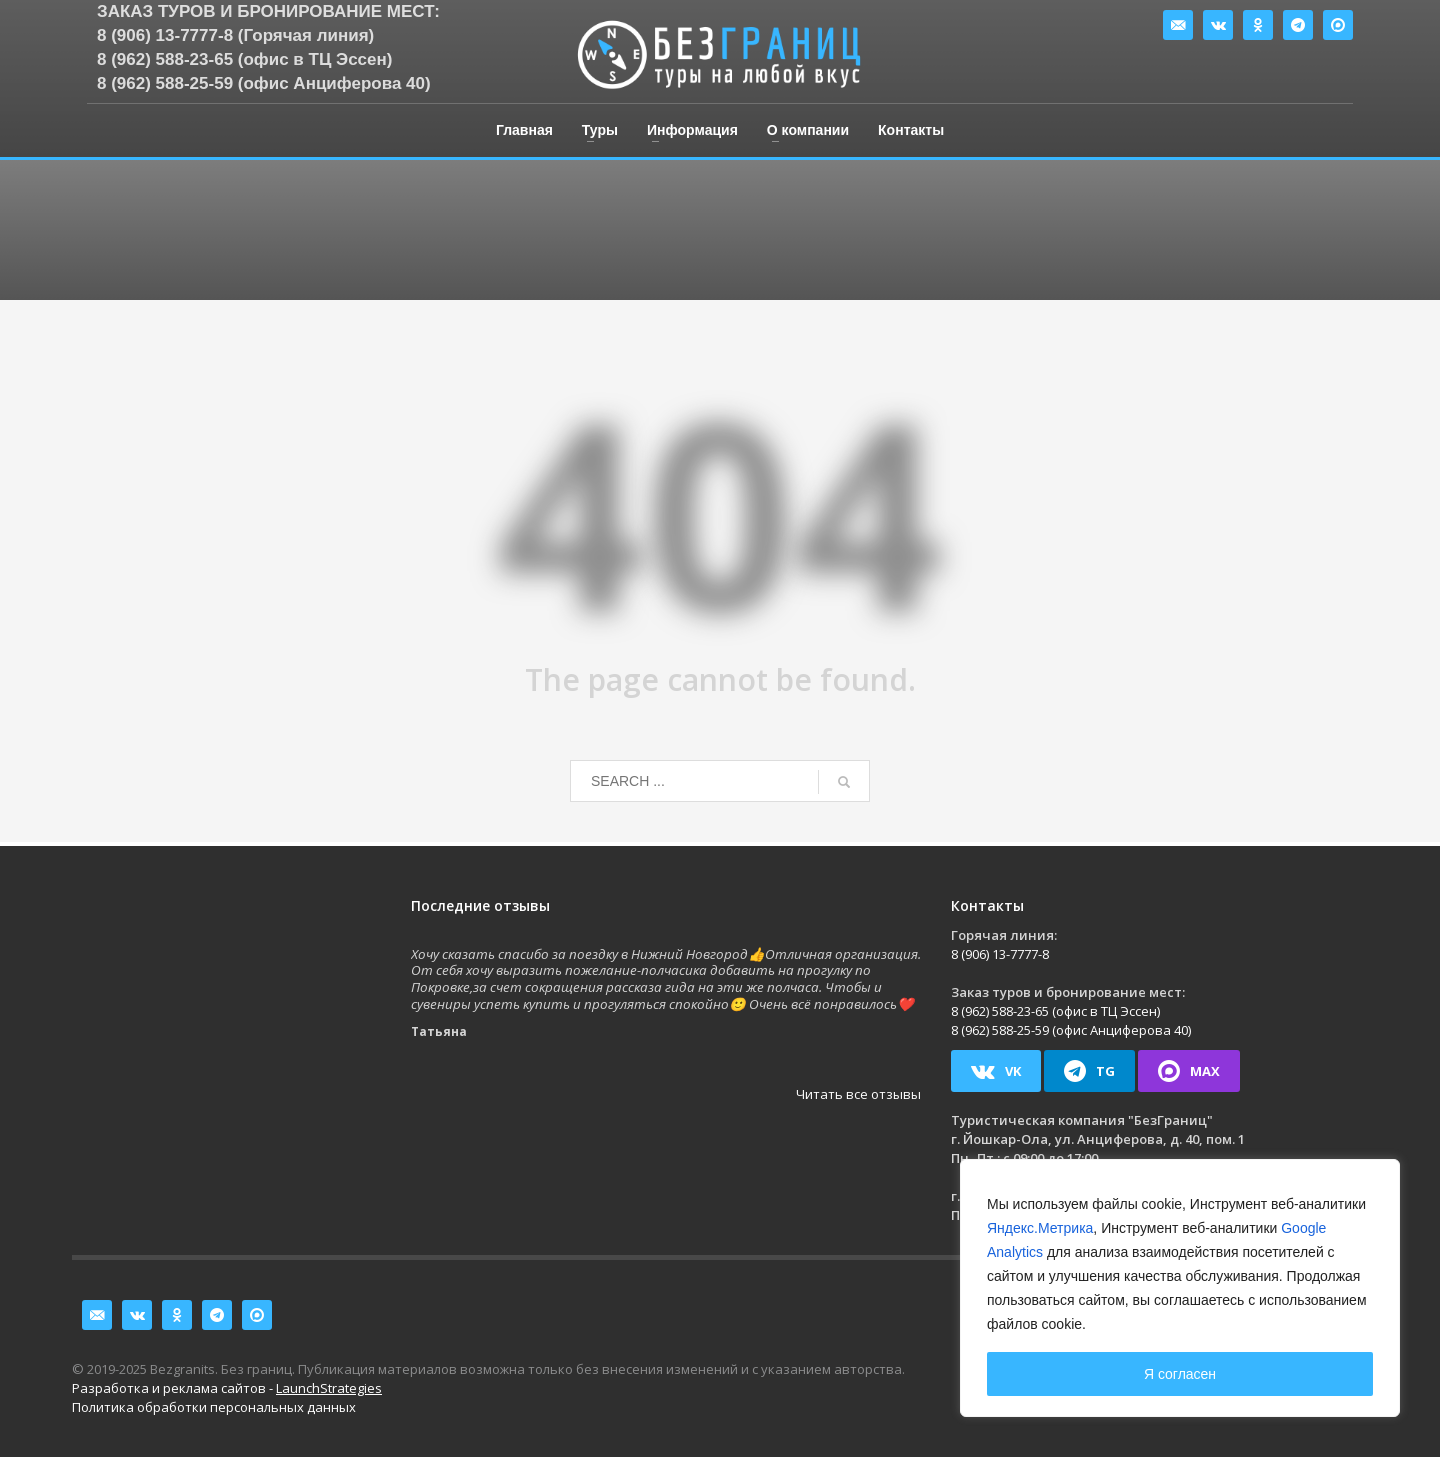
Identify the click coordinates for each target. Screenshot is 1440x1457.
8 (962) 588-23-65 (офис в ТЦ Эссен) (244, 59)
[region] (1180, 1288)
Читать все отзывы (858, 1094)
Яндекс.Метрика (1040, 1228)
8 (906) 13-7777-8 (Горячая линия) (235, 35)
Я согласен (1180, 1374)
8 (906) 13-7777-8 (1000, 954)
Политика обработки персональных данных (214, 1407)
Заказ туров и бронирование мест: (268, 11)
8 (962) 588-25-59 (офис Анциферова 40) (264, 83)
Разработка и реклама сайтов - (227, 1388)
